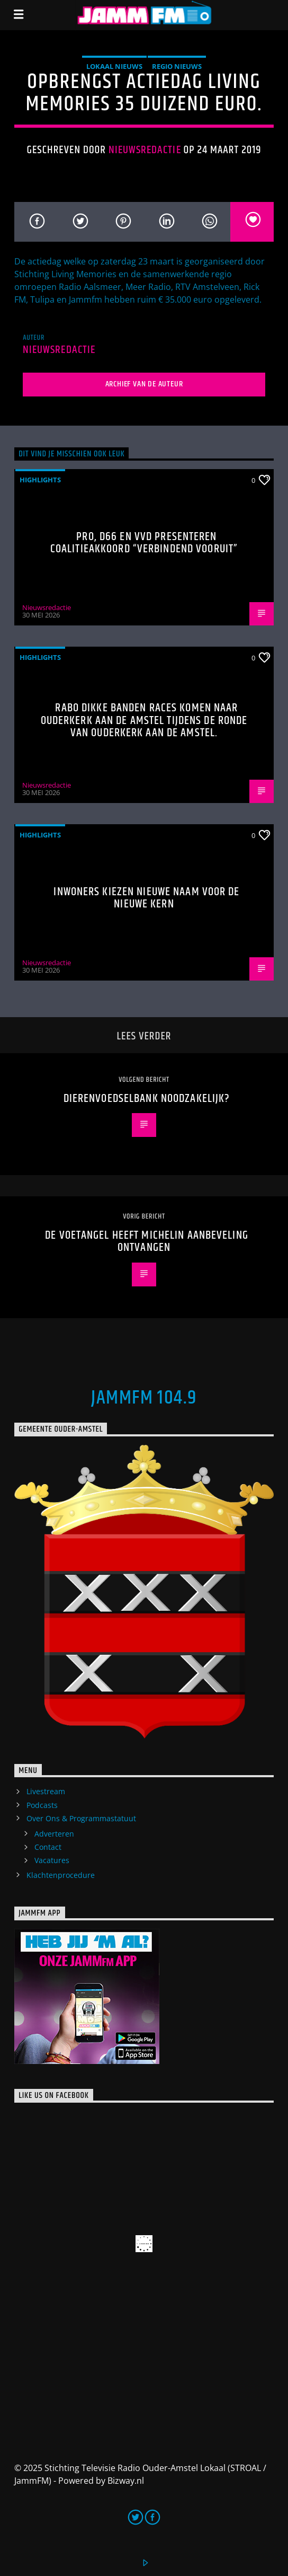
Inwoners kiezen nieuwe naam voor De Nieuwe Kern (146, 898)
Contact (47, 1847)
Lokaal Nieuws (114, 66)
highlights (40, 479)
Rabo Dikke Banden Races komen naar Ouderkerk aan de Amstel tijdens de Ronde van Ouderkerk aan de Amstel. (144, 720)
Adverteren (54, 1834)
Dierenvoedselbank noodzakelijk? (147, 1098)
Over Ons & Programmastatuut (81, 1818)
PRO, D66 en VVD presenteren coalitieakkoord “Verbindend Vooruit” (144, 543)
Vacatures (51, 1860)
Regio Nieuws (177, 66)
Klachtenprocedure (60, 1875)
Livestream (45, 1791)
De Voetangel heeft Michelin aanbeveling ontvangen (146, 1241)
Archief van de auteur (144, 384)
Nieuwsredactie (145, 150)
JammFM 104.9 (143, 1398)
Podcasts (42, 1805)
